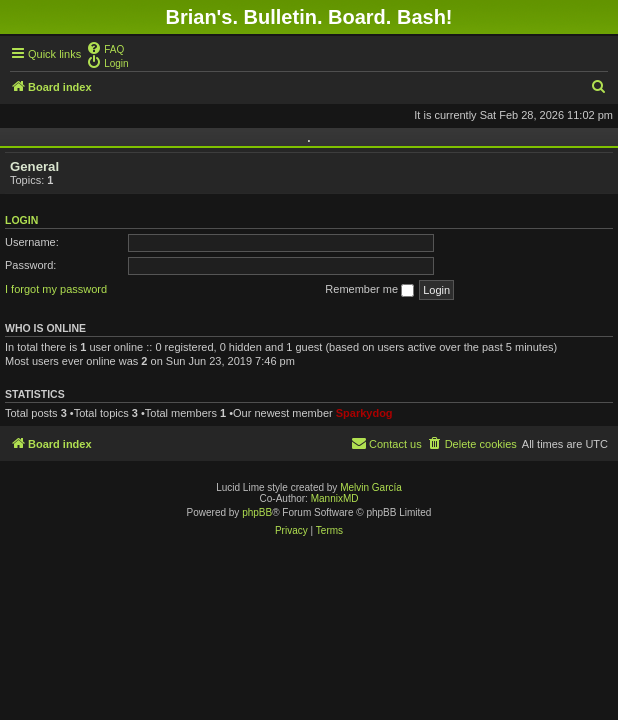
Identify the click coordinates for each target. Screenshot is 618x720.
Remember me (369, 290)
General (34, 166)
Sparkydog (364, 413)
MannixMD (335, 498)
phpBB (257, 512)
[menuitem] (105, 48)
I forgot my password (56, 289)
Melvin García (371, 487)
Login (21, 220)
